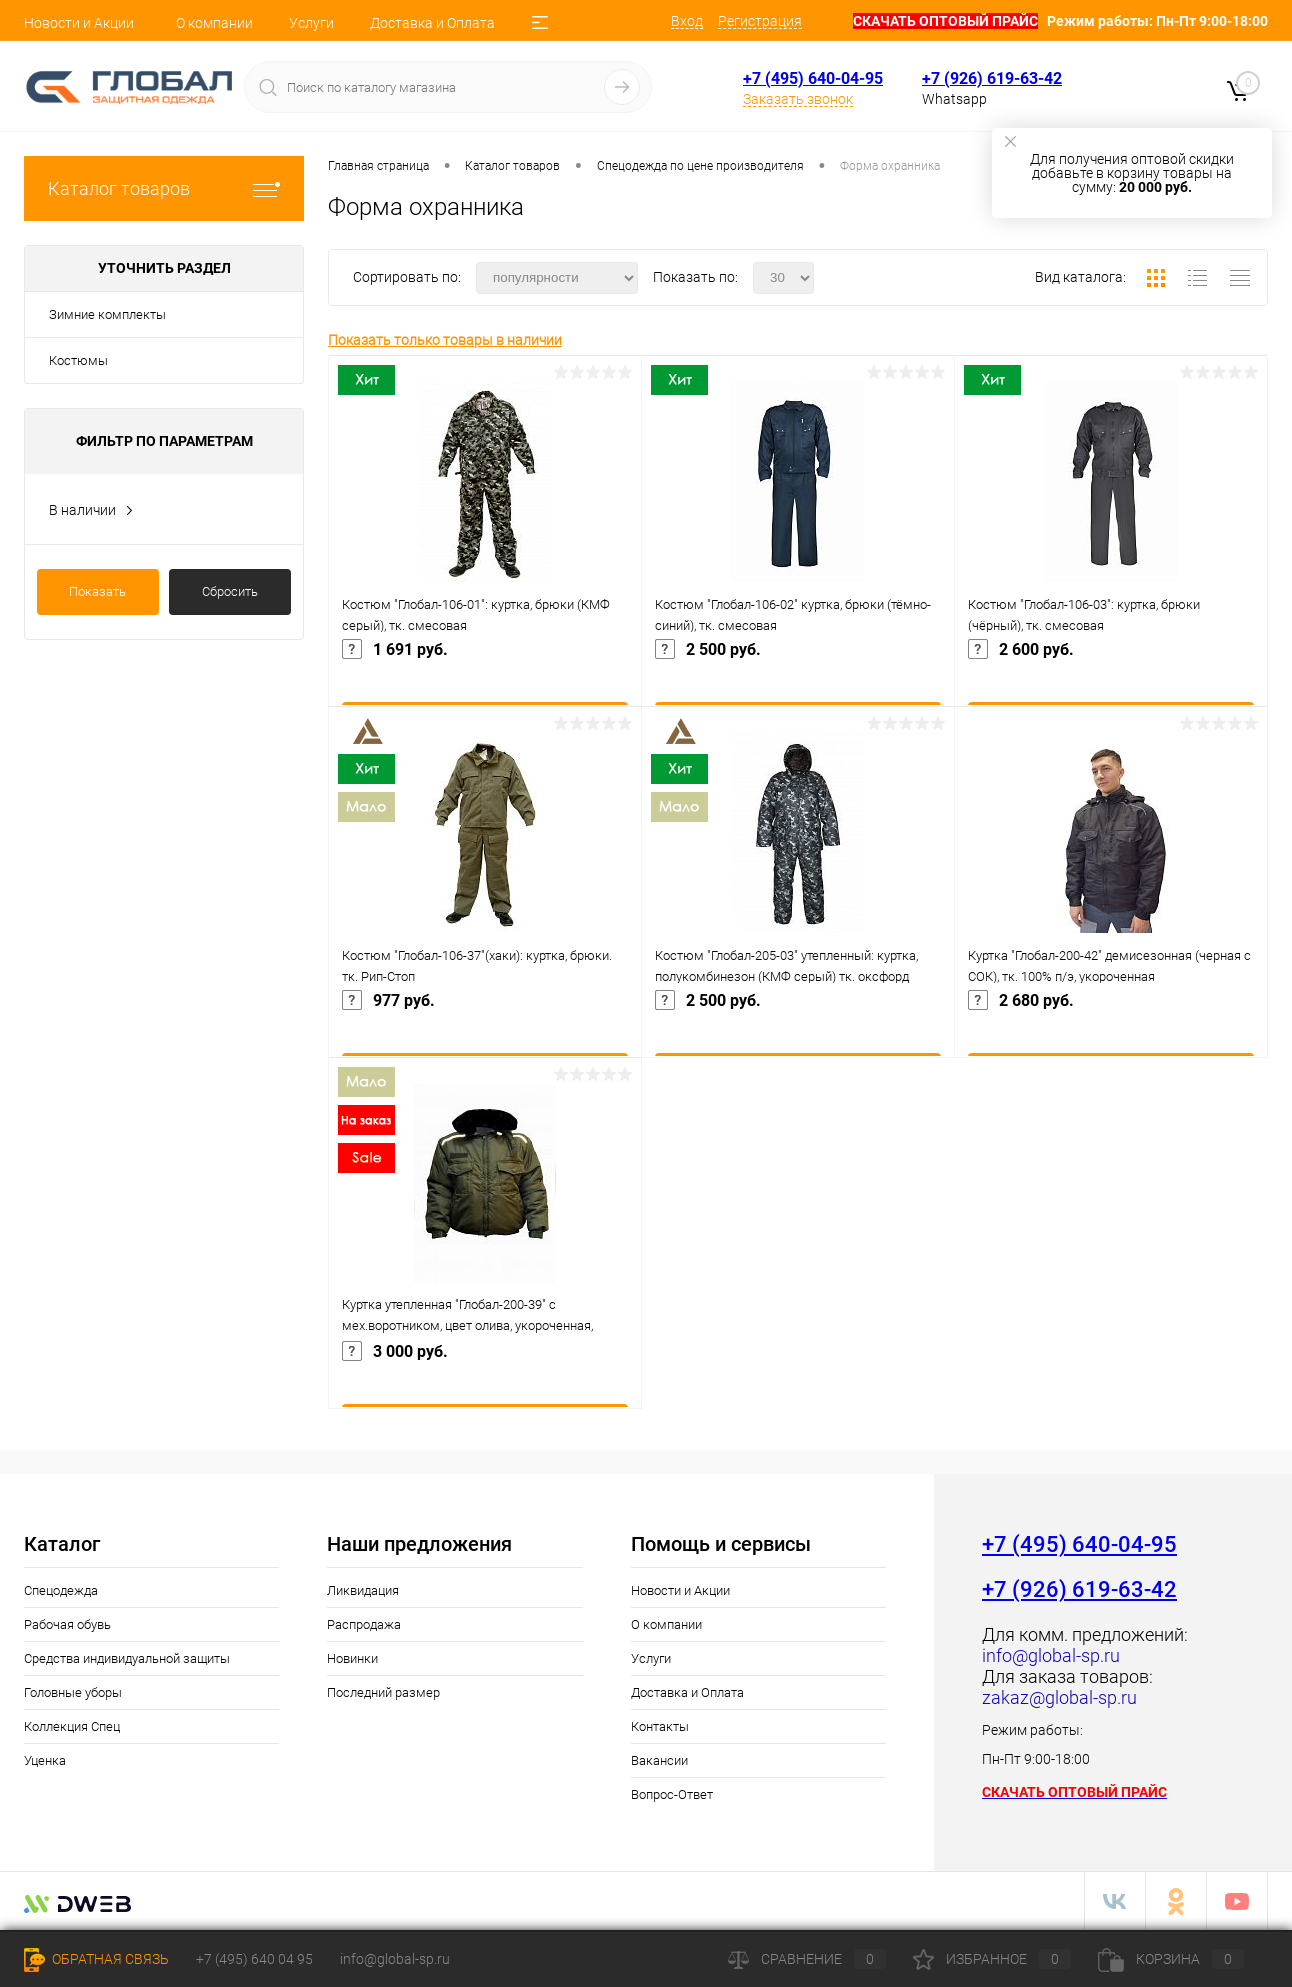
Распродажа (364, 1624)
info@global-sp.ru (395, 1959)
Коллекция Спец (72, 1726)
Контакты (660, 1726)
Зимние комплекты (107, 314)
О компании (214, 23)
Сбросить (230, 591)
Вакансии (659, 1760)
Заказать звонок (798, 99)
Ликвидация (363, 1590)
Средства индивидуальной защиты (127, 1658)
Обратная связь (96, 1959)
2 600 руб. (1111, 678)
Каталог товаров (164, 188)
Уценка (45, 1760)
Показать (97, 591)
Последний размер (383, 1692)
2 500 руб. (798, 678)
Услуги (311, 23)
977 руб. (485, 1029)
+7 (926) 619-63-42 (992, 78)
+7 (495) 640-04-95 (813, 78)
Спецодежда (61, 1590)
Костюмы (78, 360)
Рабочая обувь (67, 1624)
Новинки (352, 1658)
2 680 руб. (1111, 1029)
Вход (687, 21)
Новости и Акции (79, 23)
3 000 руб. (485, 1380)
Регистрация (760, 21)
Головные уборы (73, 1692)
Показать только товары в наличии (445, 340)
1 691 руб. (485, 678)
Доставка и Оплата (432, 23)
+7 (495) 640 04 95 (254, 1959)
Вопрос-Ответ (672, 1794)
